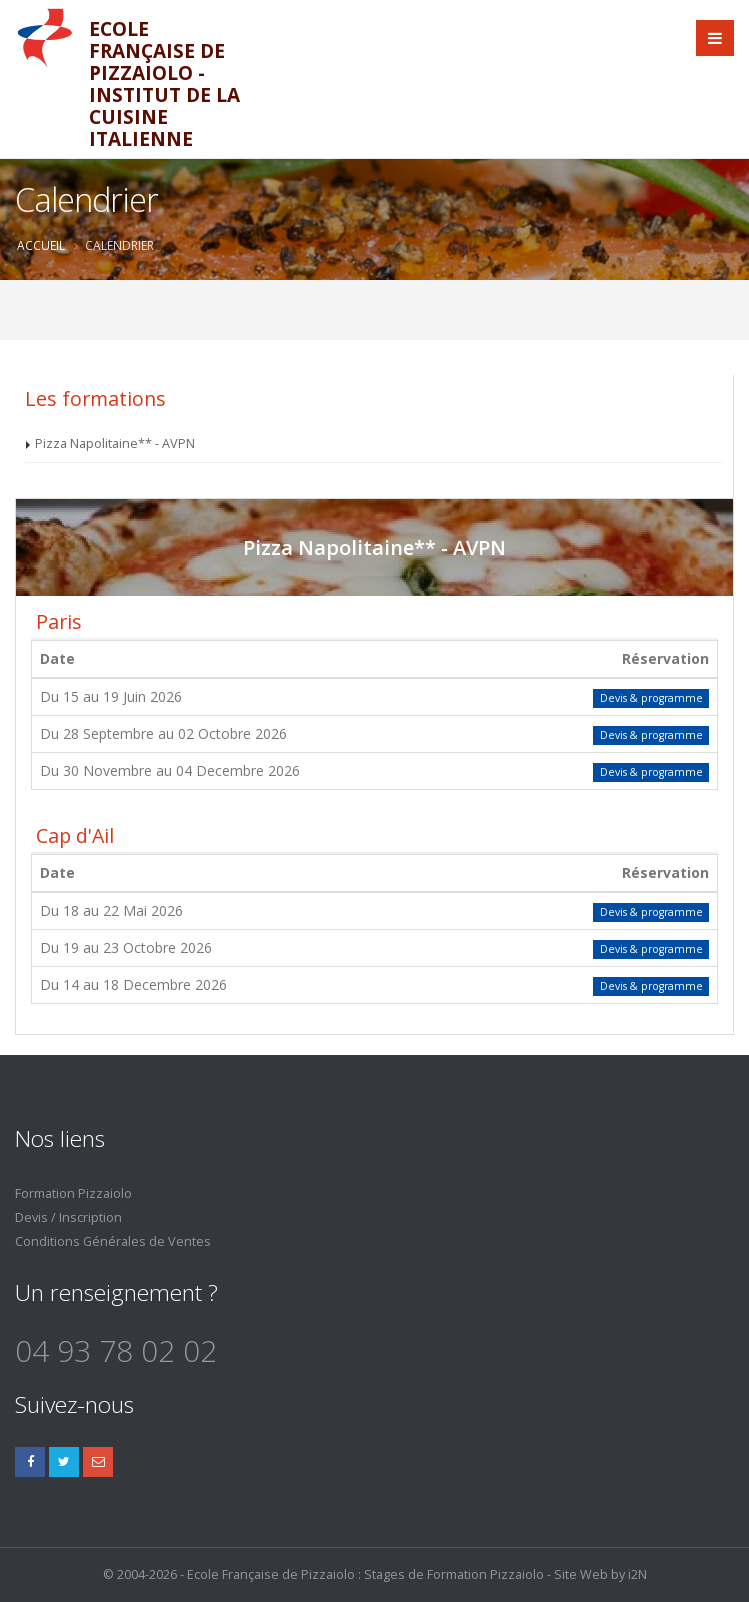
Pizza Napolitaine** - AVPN (115, 443)
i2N (637, 1574)
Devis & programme (651, 698)
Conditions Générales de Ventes (113, 1241)
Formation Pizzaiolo (73, 1193)
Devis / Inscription (68, 1217)
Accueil (41, 245)
